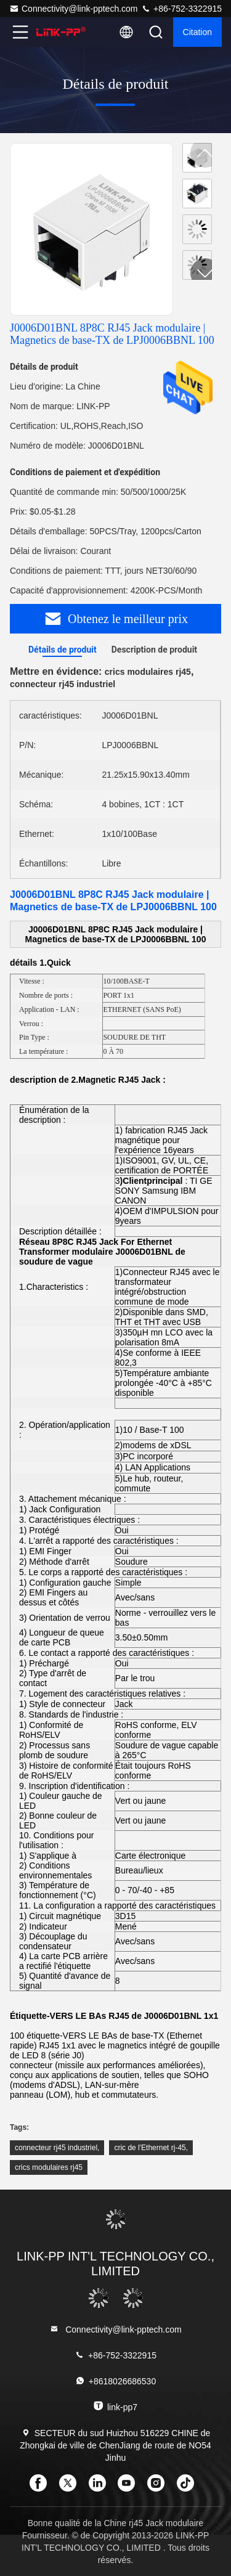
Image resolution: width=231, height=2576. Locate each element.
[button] (205, 273)
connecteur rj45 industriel (56, 2147)
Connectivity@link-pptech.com (73, 9)
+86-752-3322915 (181, 9)
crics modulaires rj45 (49, 2167)
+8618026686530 (115, 2381)
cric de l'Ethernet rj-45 (149, 2147)
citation (197, 32)
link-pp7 (115, 2406)
